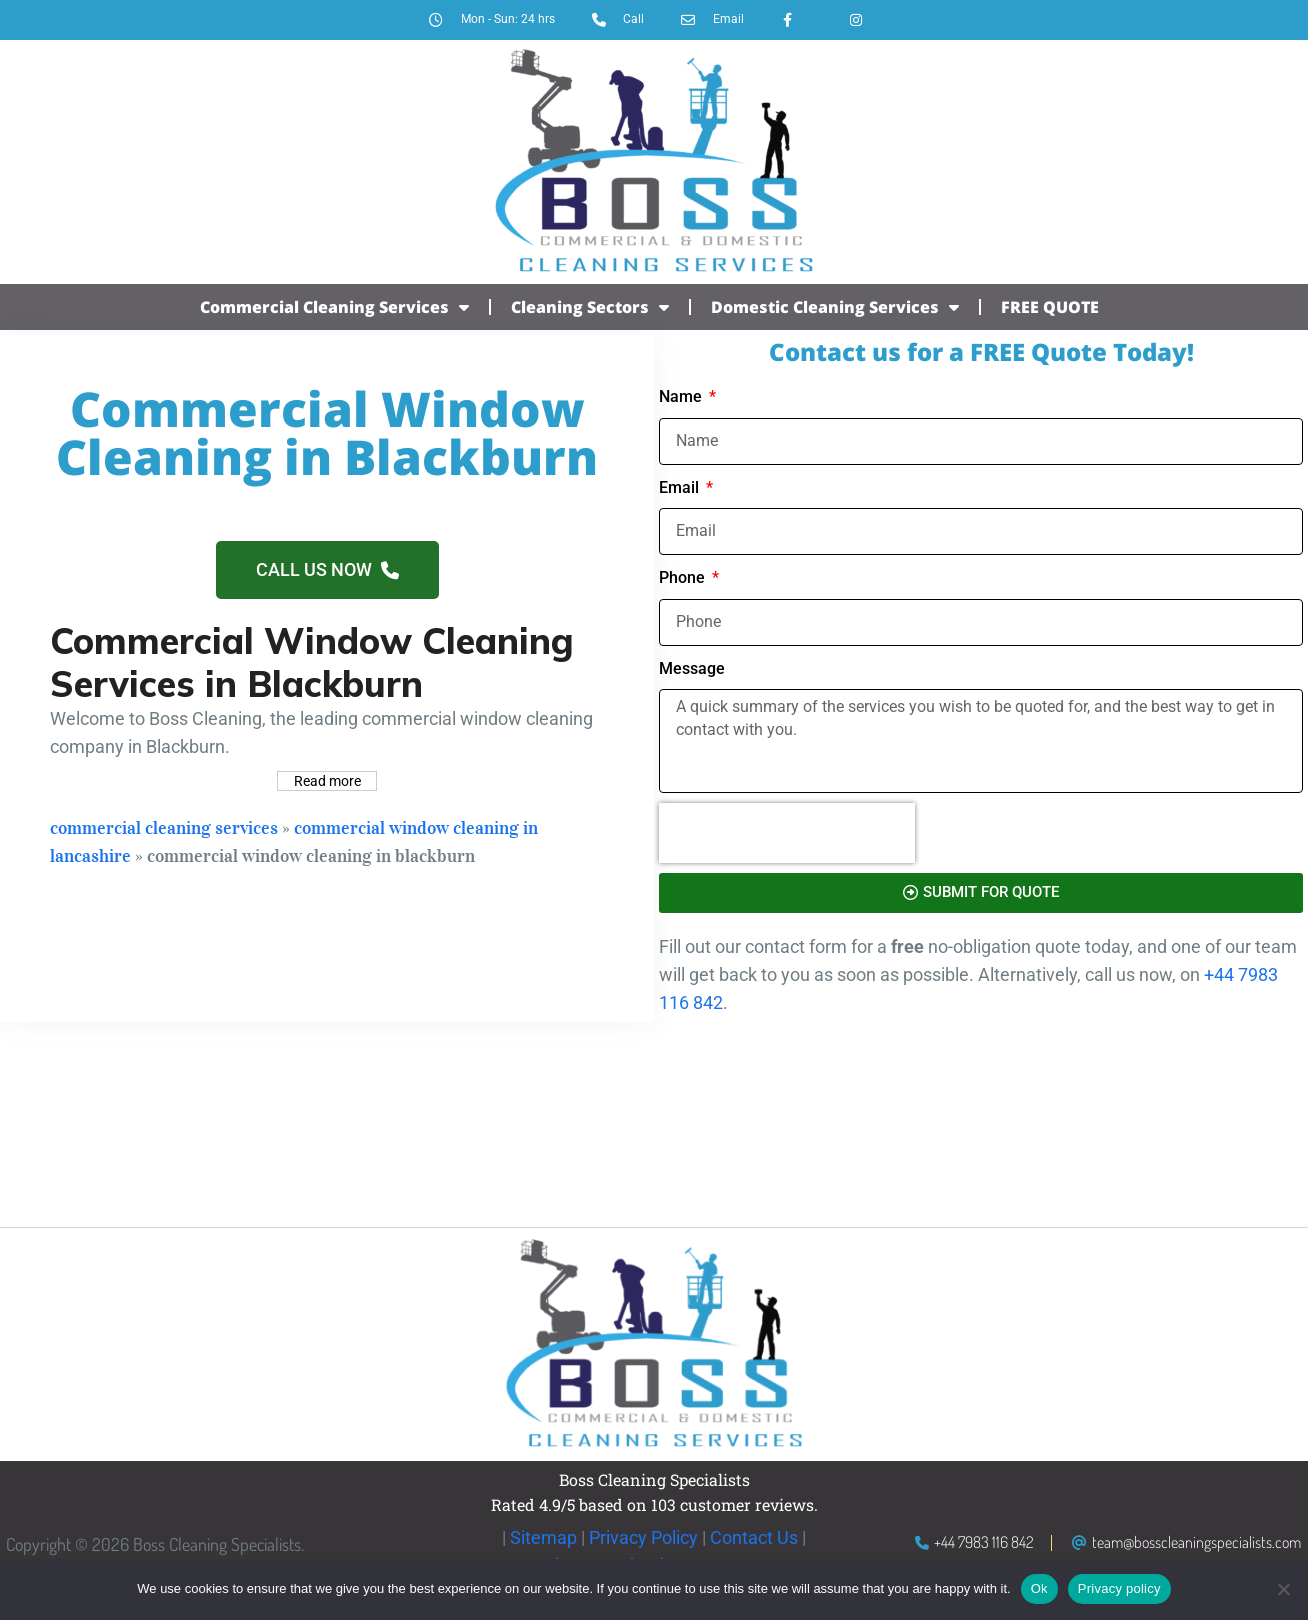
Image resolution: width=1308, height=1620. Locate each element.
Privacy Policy (643, 1537)
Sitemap (543, 1537)
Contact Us (754, 1537)
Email (681, 487)
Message (692, 668)
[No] (1283, 1589)
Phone (684, 577)
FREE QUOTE (1050, 307)
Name (682, 396)
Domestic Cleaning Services (835, 307)
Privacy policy (1119, 1588)
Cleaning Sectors (590, 307)
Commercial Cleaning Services (334, 307)
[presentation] (787, 833)
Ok (1039, 1588)
